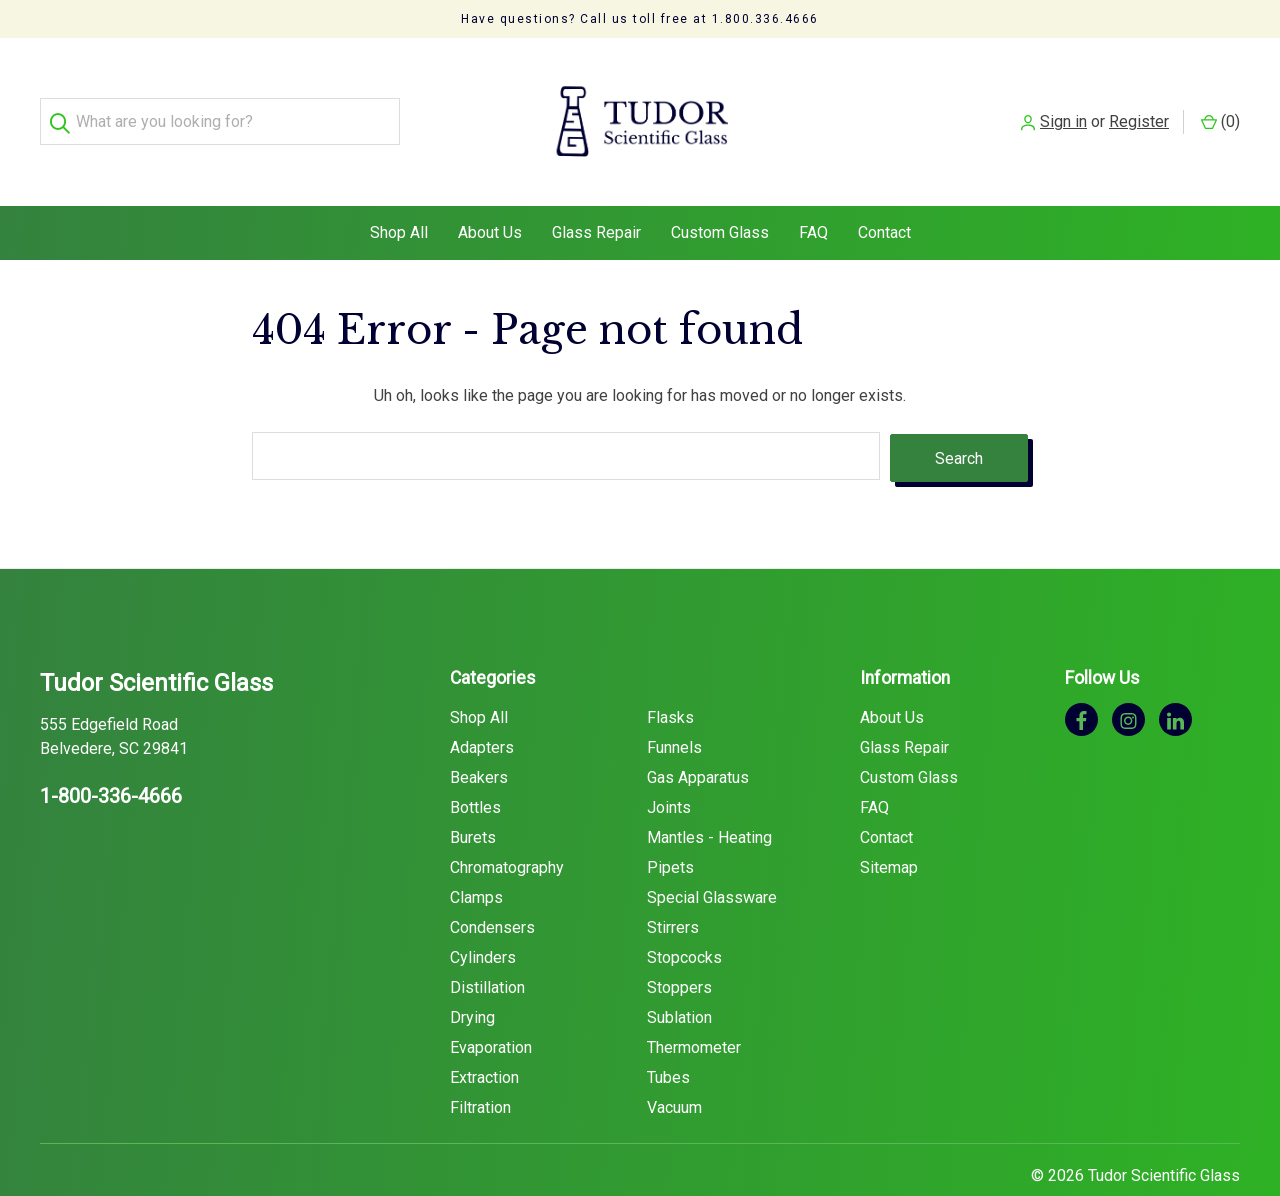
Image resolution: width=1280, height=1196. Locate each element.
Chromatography (507, 827)
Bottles (475, 767)
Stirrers (673, 887)
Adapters (482, 707)
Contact (884, 194)
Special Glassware (712, 857)
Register (1139, 102)
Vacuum (674, 1067)
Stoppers (679, 947)
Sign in (1063, 102)
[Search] (63, 103)
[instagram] (1128, 679)
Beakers (479, 737)
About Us (490, 194)
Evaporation (491, 1007)
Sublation (679, 977)
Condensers (492, 887)
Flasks (670, 677)
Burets (473, 797)
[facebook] (1081, 679)
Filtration (480, 1067)
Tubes (668, 1037)
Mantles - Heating (709, 797)
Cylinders (483, 917)
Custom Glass (720, 194)
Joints (669, 767)
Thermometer (694, 1007)
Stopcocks (684, 917)
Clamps (476, 857)
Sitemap (889, 827)
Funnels (674, 707)
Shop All (399, 194)
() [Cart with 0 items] (1220, 102)
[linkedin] (1175, 679)
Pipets (670, 827)
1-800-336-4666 (111, 756)
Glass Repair (596, 194)
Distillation (487, 947)
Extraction (484, 1037)
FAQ (813, 194)
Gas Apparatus (698, 737)
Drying (472, 977)
